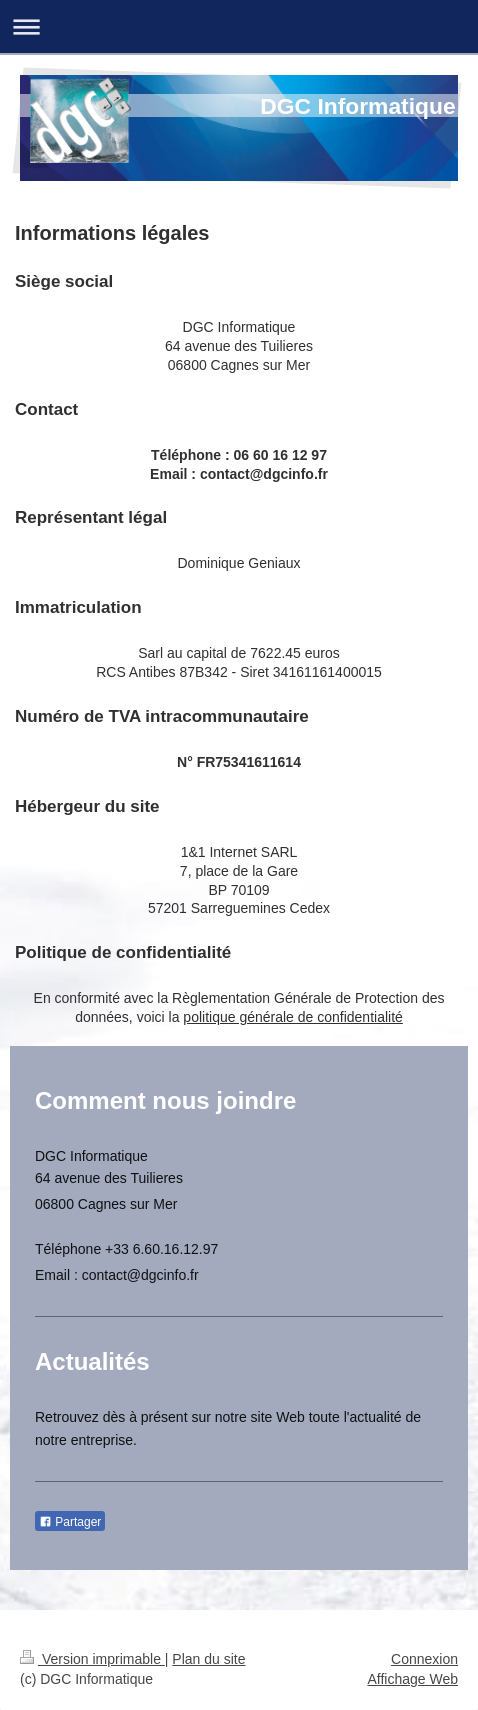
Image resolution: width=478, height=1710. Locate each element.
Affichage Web (412, 1679)
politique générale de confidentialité (293, 1017)
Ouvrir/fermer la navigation (239, 26)
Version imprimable (92, 1659)
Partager (70, 1522)
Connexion (424, 1659)
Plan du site (208, 1659)
